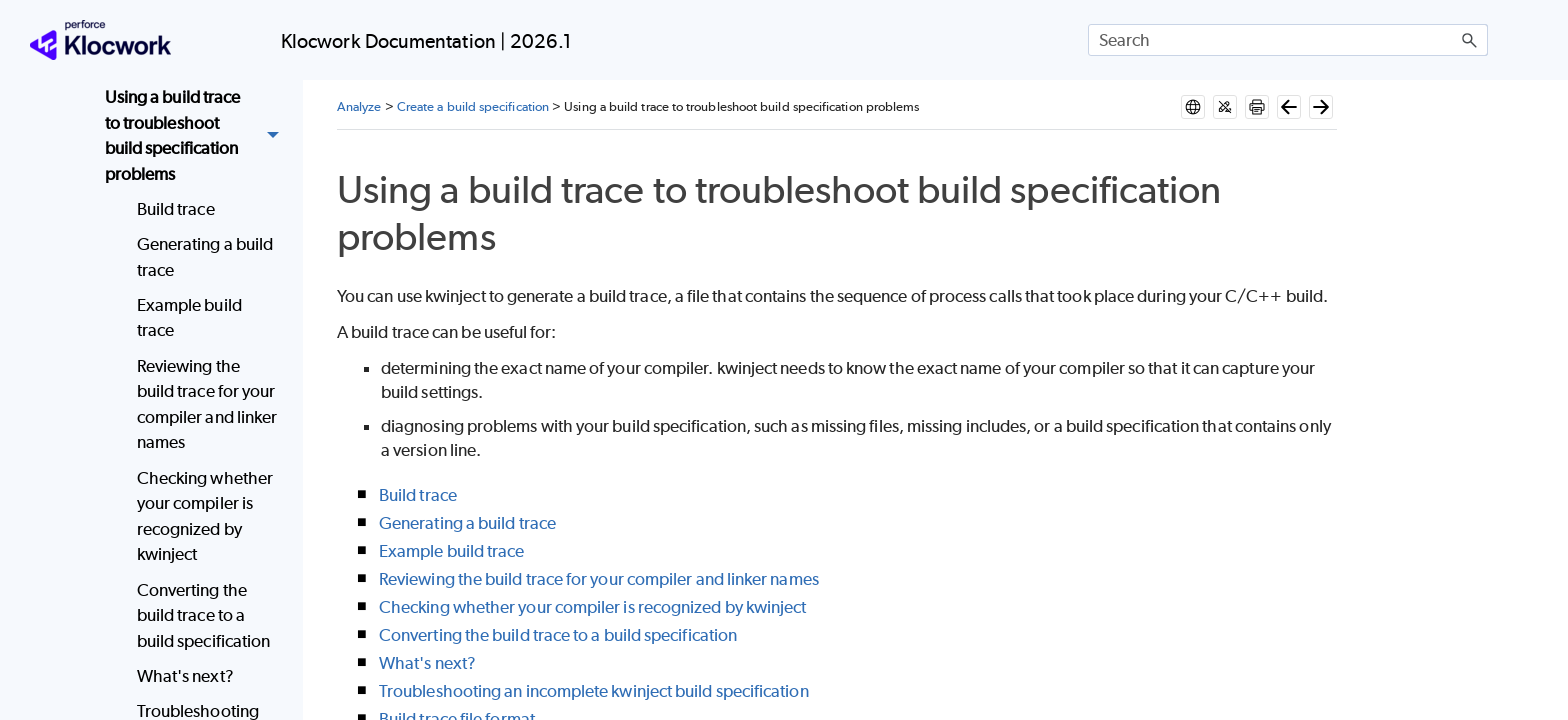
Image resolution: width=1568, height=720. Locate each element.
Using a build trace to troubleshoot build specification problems (197, 136)
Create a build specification (473, 106)
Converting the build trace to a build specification (204, 615)
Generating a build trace (205, 257)
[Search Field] (1288, 40)
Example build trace (189, 318)
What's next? (185, 676)
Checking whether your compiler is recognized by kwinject (205, 516)
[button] (1470, 40)
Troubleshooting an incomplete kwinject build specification (594, 691)
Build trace (176, 209)
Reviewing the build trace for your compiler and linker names (207, 404)
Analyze (359, 106)
